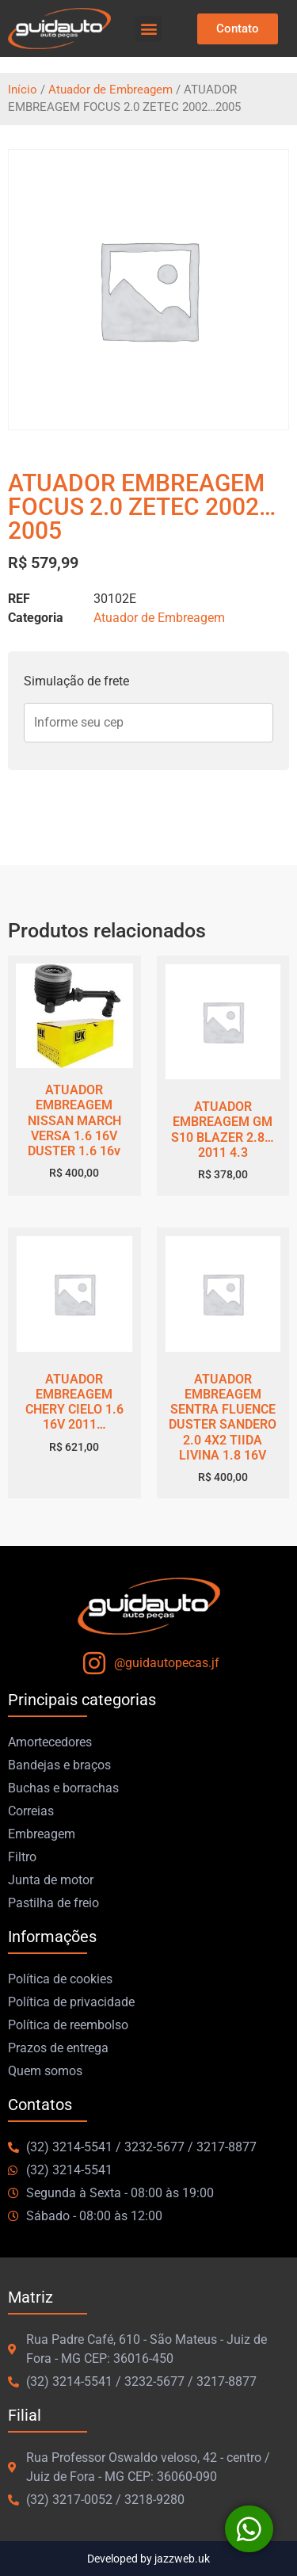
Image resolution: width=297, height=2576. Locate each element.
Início (22, 89)
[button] (148, 29)
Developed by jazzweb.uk (148, 2558)
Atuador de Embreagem (110, 89)
